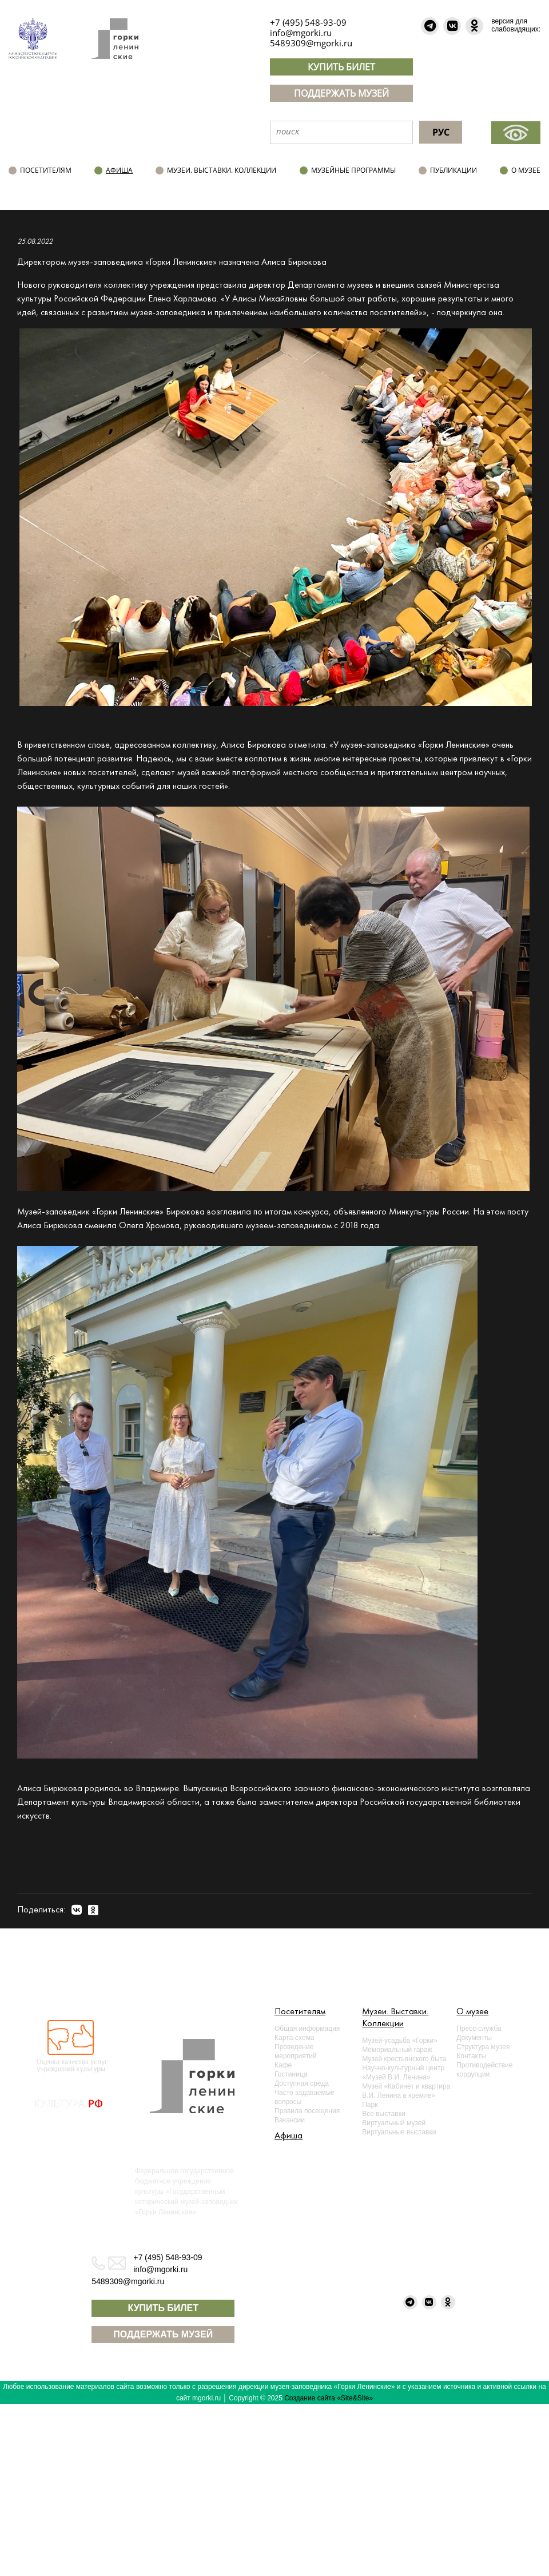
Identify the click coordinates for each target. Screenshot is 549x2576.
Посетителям (45, 170)
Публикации (453, 170)
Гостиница (290, 2074)
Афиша (119, 170)
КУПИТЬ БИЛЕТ (341, 67)
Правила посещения (307, 2111)
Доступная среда (301, 2083)
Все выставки (383, 2114)
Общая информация (307, 2029)
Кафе (283, 2065)
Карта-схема (294, 2038)
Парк (369, 2105)
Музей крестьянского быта (404, 2059)
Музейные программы (353, 170)
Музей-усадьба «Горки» (399, 2041)
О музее (525, 170)
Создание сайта (309, 2398)
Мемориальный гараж (397, 2050)
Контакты (471, 2056)
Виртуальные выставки (399, 2132)
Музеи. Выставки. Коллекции (221, 170)
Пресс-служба (479, 2029)
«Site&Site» (355, 2398)
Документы (474, 2038)
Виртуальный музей (393, 2123)
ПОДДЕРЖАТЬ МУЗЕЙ (341, 93)
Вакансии (289, 2120)
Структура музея (483, 2047)
